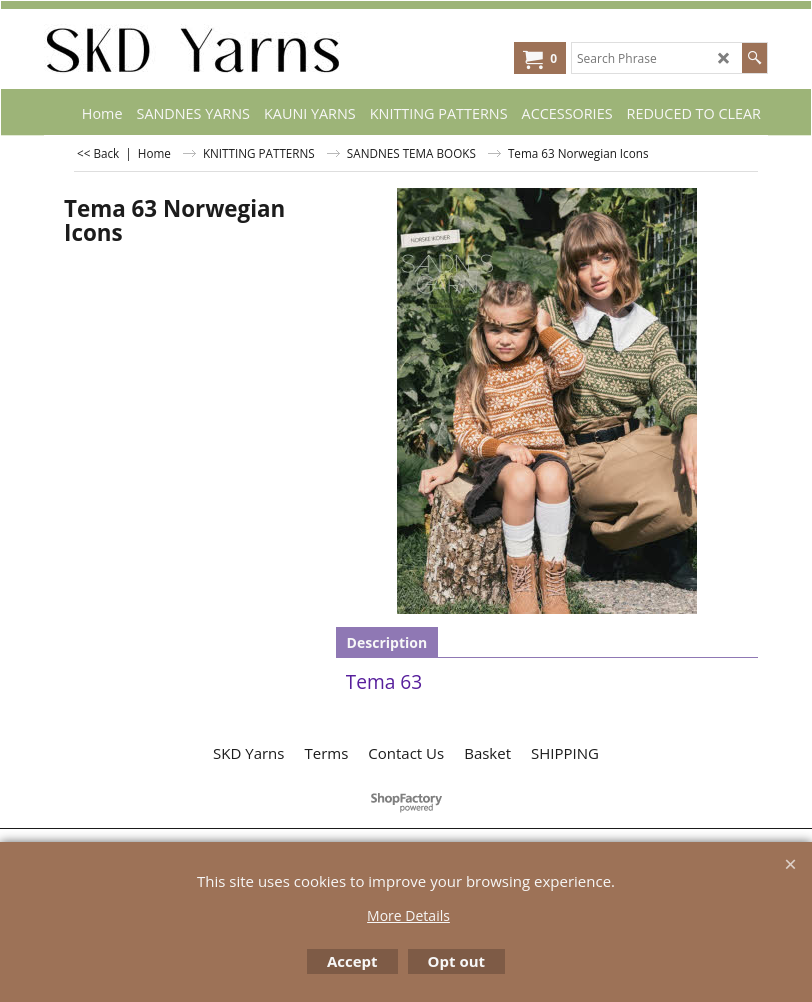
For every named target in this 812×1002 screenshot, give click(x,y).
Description (387, 642)
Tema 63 (384, 681)
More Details (408, 915)
